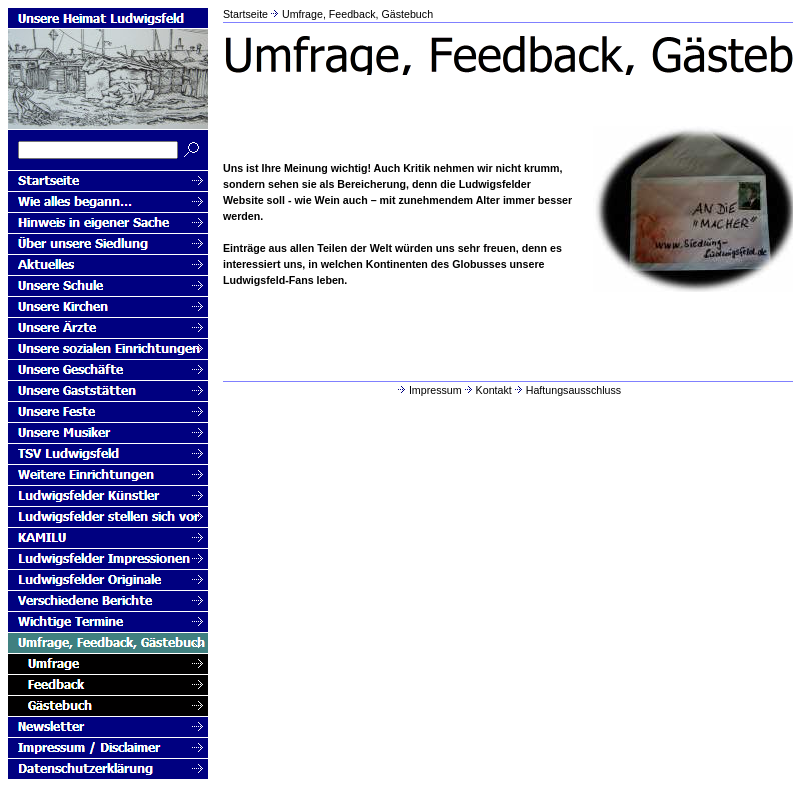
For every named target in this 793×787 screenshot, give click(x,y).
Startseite (245, 14)
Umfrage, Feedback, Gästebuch (357, 14)
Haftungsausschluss (566, 390)
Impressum (428, 390)
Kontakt (487, 390)
